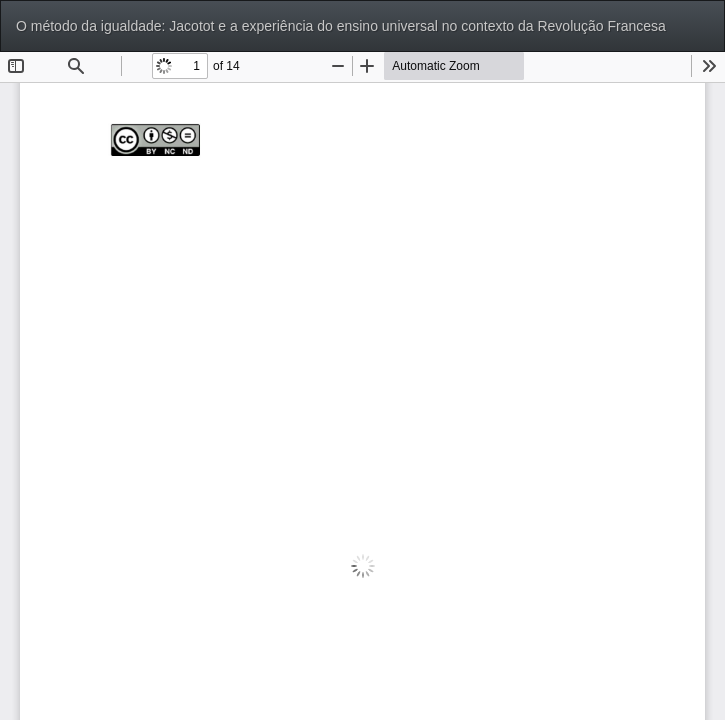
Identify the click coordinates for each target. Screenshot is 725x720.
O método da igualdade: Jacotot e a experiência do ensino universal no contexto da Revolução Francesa (341, 26)
